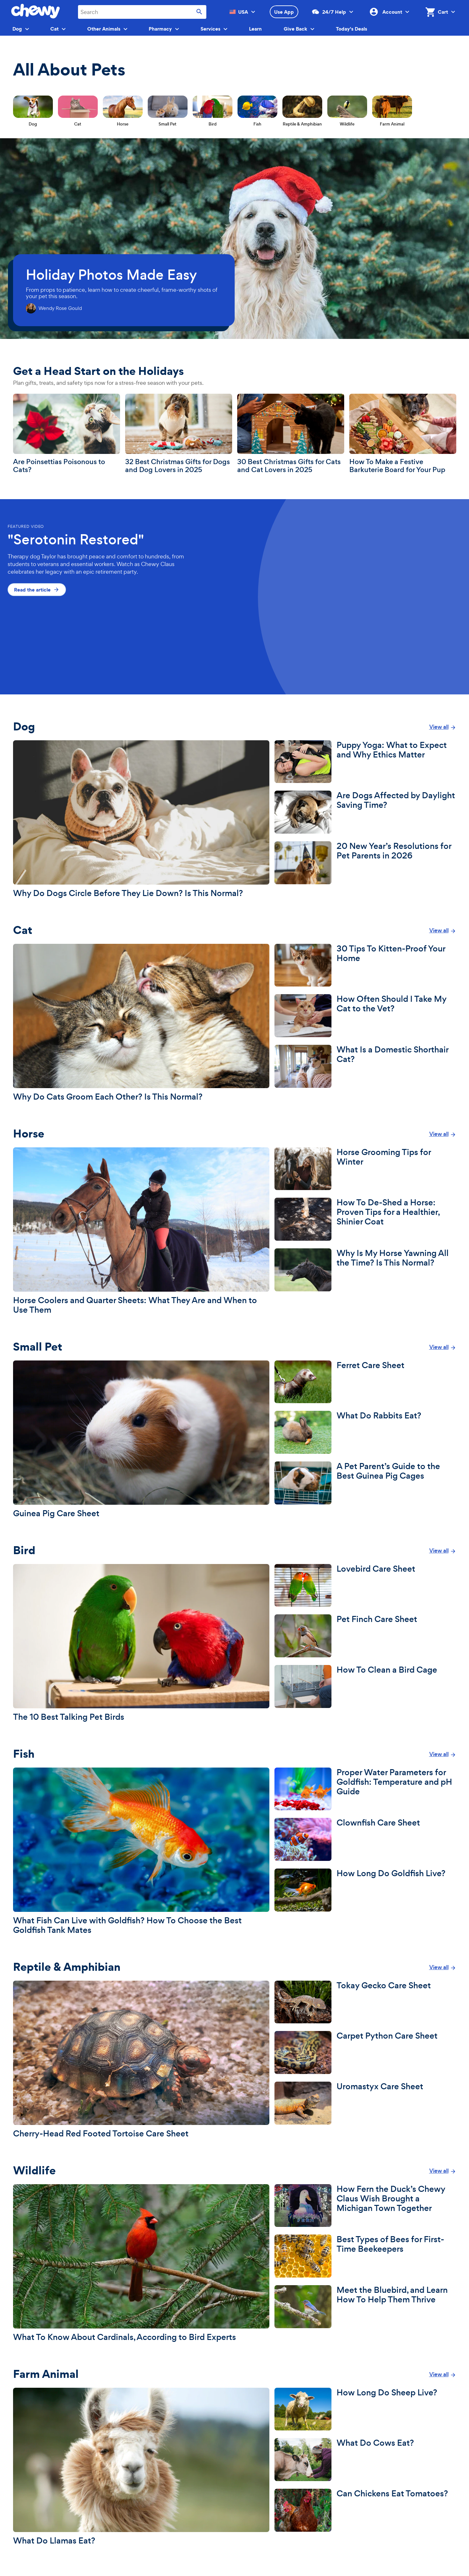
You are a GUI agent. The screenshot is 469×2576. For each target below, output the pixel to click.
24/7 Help (328, 12)
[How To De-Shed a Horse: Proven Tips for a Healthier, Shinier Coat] (365, 1219)
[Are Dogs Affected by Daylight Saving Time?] (365, 812)
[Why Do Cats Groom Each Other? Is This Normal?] (141, 1022)
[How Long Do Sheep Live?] (365, 2409)
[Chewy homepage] (35, 16)
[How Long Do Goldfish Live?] (365, 1890)
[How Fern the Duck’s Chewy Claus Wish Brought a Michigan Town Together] (365, 2205)
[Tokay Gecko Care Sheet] (365, 2002)
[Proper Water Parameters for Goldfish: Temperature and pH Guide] (365, 1789)
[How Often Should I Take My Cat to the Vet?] (365, 1015)
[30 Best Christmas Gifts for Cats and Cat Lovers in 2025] (290, 434)
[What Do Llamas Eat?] (141, 2466)
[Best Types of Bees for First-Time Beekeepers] (365, 2256)
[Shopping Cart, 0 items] (435, 12)
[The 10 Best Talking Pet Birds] (141, 1643)
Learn (255, 28)
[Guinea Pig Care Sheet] (141, 1439)
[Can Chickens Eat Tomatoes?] (365, 2510)
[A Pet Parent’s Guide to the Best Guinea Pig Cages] (365, 1482)
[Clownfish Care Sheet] (365, 1839)
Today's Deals (351, 28)
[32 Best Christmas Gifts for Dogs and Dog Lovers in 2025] (178, 434)
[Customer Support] (350, 12)
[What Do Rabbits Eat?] (365, 1432)
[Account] (406, 12)
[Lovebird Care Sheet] (365, 1585)
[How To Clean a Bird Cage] (365, 1686)
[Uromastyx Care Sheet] (365, 2103)
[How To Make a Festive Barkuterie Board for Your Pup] (402, 434)
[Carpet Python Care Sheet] (365, 2052)
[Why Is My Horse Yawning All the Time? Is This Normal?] (365, 1269)
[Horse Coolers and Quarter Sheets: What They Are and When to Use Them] (141, 1231)
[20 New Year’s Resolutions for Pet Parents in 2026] (365, 862)
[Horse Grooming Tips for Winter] (365, 1168)
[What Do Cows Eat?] (365, 2459)
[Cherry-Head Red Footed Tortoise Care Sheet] (141, 2059)
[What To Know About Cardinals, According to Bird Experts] (141, 2263)
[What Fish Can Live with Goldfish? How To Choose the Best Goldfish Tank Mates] (141, 1851)
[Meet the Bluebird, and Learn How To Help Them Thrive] (365, 2306)
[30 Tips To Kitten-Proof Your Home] (365, 965)
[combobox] (142, 12)
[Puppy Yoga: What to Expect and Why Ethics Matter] (365, 761)
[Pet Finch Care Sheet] (365, 1635)
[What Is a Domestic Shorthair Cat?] (365, 1066)
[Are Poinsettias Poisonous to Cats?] (66, 434)
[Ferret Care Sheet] (365, 1381)
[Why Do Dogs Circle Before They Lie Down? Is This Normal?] (141, 819)
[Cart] (452, 12)
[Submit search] (199, 12)
